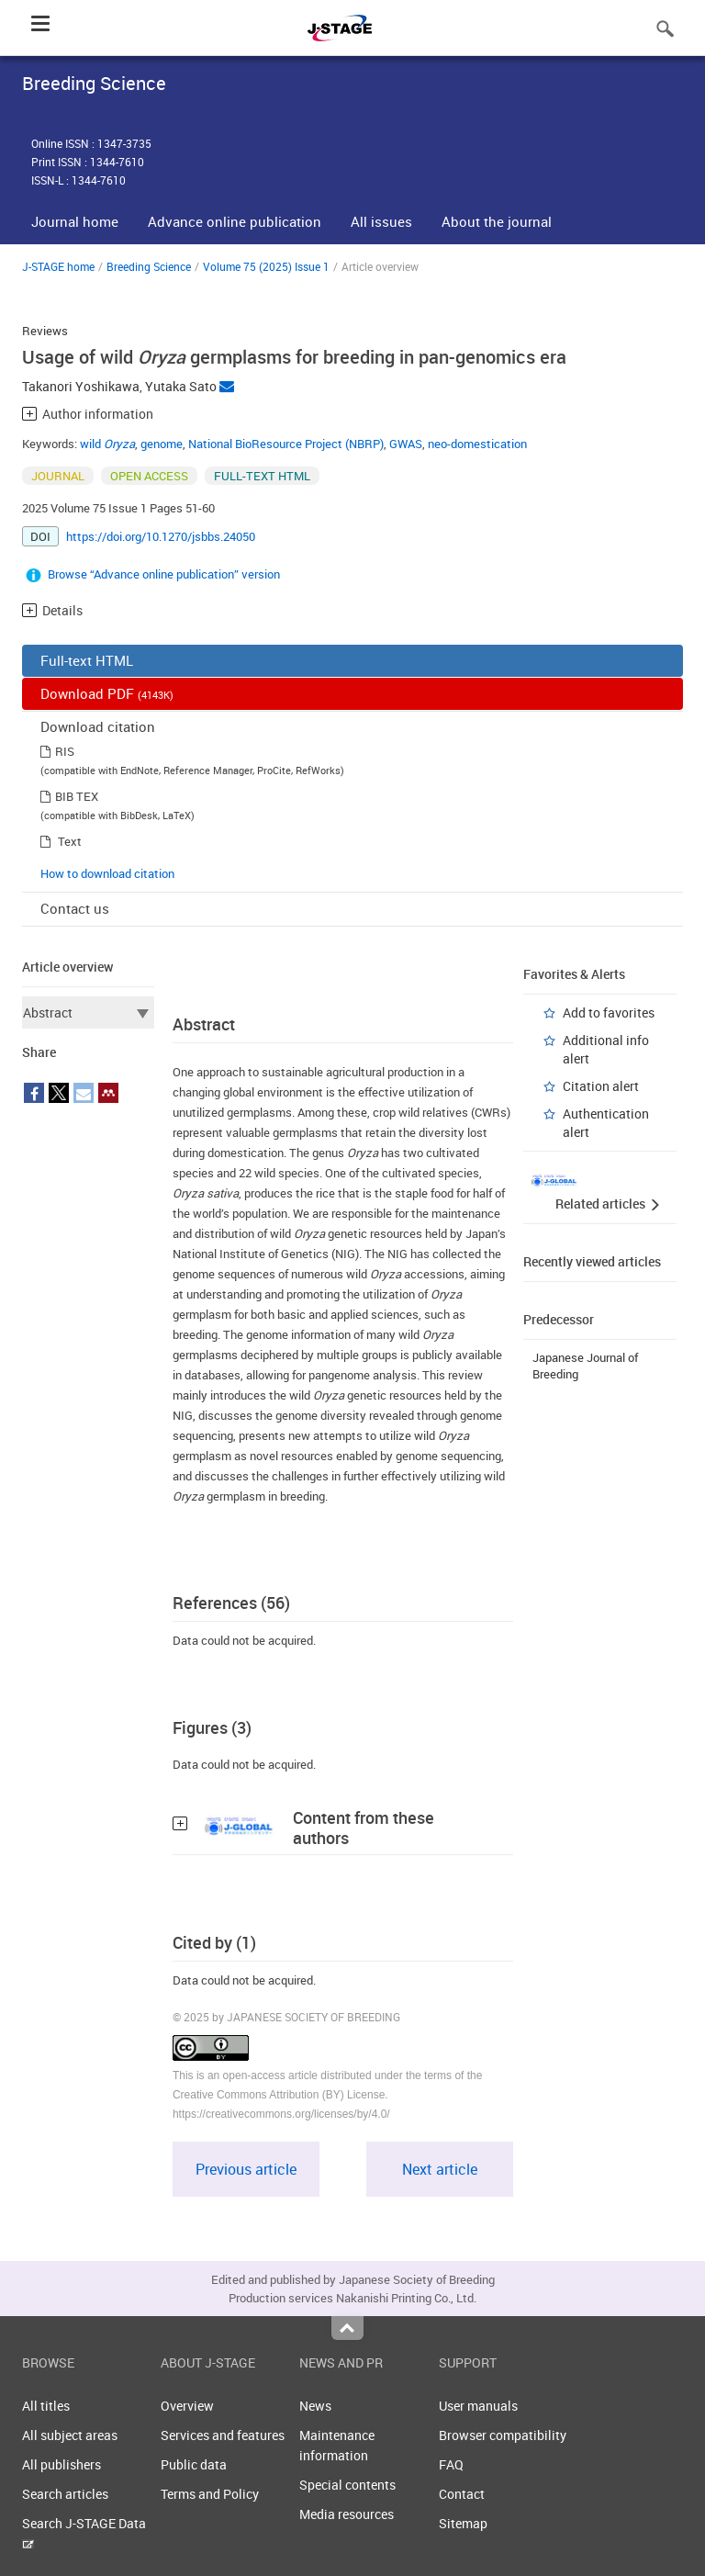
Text (70, 841)
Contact (462, 2494)
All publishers (61, 2464)
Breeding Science (148, 266)
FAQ (451, 2464)
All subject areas (70, 2435)
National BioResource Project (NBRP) (286, 443)
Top (347, 2328)
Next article (439, 2169)
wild (107, 443)
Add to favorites (609, 1012)
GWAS (405, 443)
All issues (381, 221)
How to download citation (107, 873)
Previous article (246, 2169)
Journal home (74, 221)
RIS (64, 751)
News (315, 2405)
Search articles (65, 2494)
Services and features (223, 2435)
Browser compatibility (502, 2435)
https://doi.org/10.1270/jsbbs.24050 (160, 536)
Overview (187, 2405)
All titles (46, 2405)
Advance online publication (234, 221)
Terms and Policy (210, 2494)
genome (161, 443)
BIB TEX (76, 796)
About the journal (497, 221)
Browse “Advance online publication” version (164, 574)
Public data (194, 2464)
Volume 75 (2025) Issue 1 (266, 266)
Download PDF (106, 693)
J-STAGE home (58, 266)
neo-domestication (477, 443)
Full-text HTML (86, 660)
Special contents (347, 2484)
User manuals (478, 2405)
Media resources (346, 2514)
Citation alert (601, 1086)
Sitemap (463, 2523)
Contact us (74, 908)
